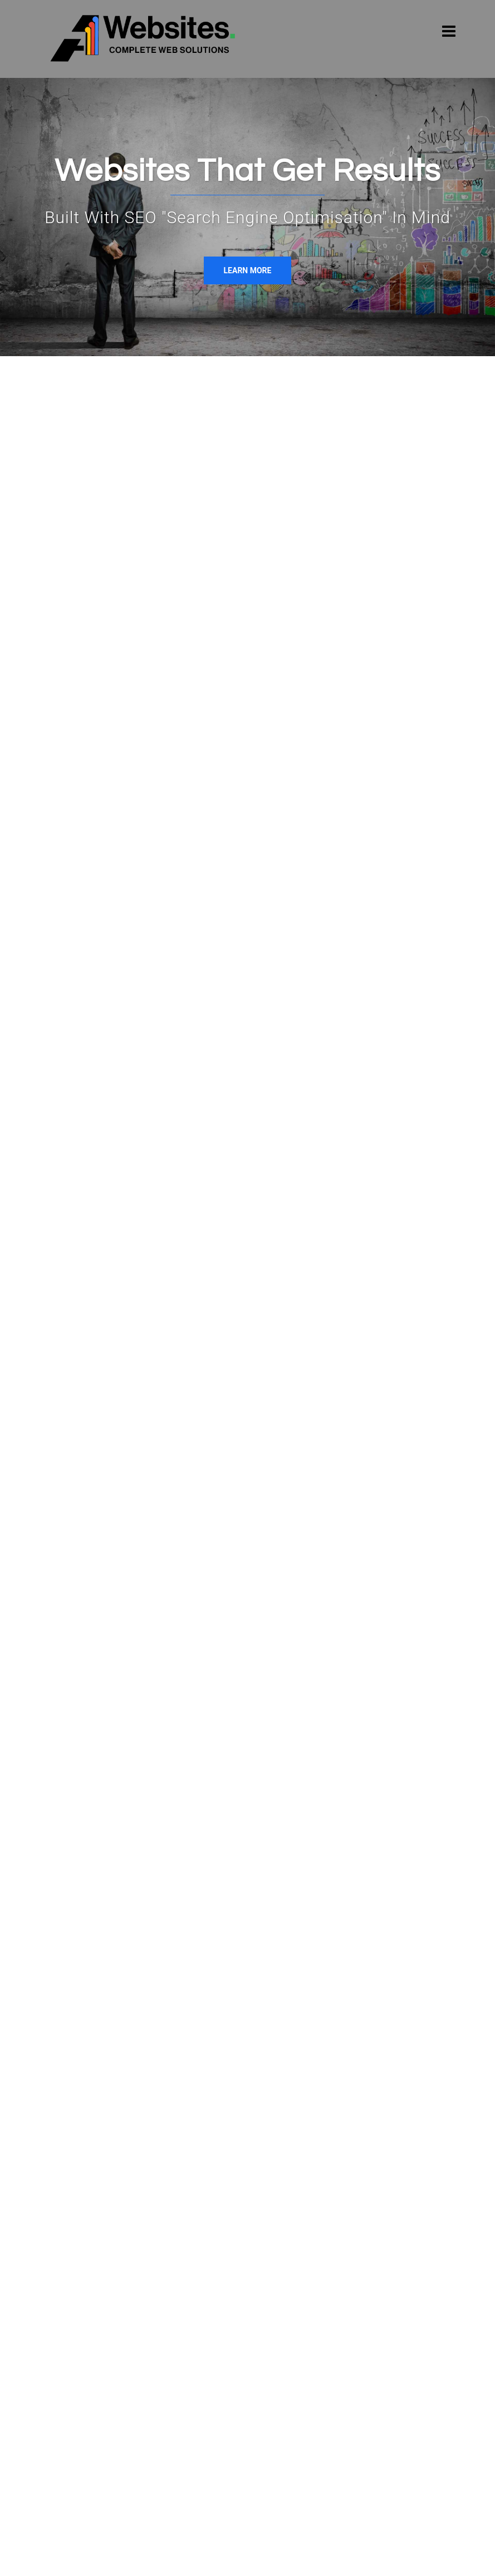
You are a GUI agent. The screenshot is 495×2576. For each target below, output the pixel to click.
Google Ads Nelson (225, 2351)
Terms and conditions (224, 2557)
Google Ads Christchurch (236, 2372)
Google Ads (346, 572)
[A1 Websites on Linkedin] (90, 2333)
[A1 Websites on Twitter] (120, 2333)
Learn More (248, 270)
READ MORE (83, 1048)
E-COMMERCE (299, 915)
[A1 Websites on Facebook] (60, 2333)
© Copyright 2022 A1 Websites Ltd (108, 2557)
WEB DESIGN (84, 915)
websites (240, 527)
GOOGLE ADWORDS (411, 915)
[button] (452, 2052)
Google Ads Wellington (232, 2392)
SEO (296, 572)
